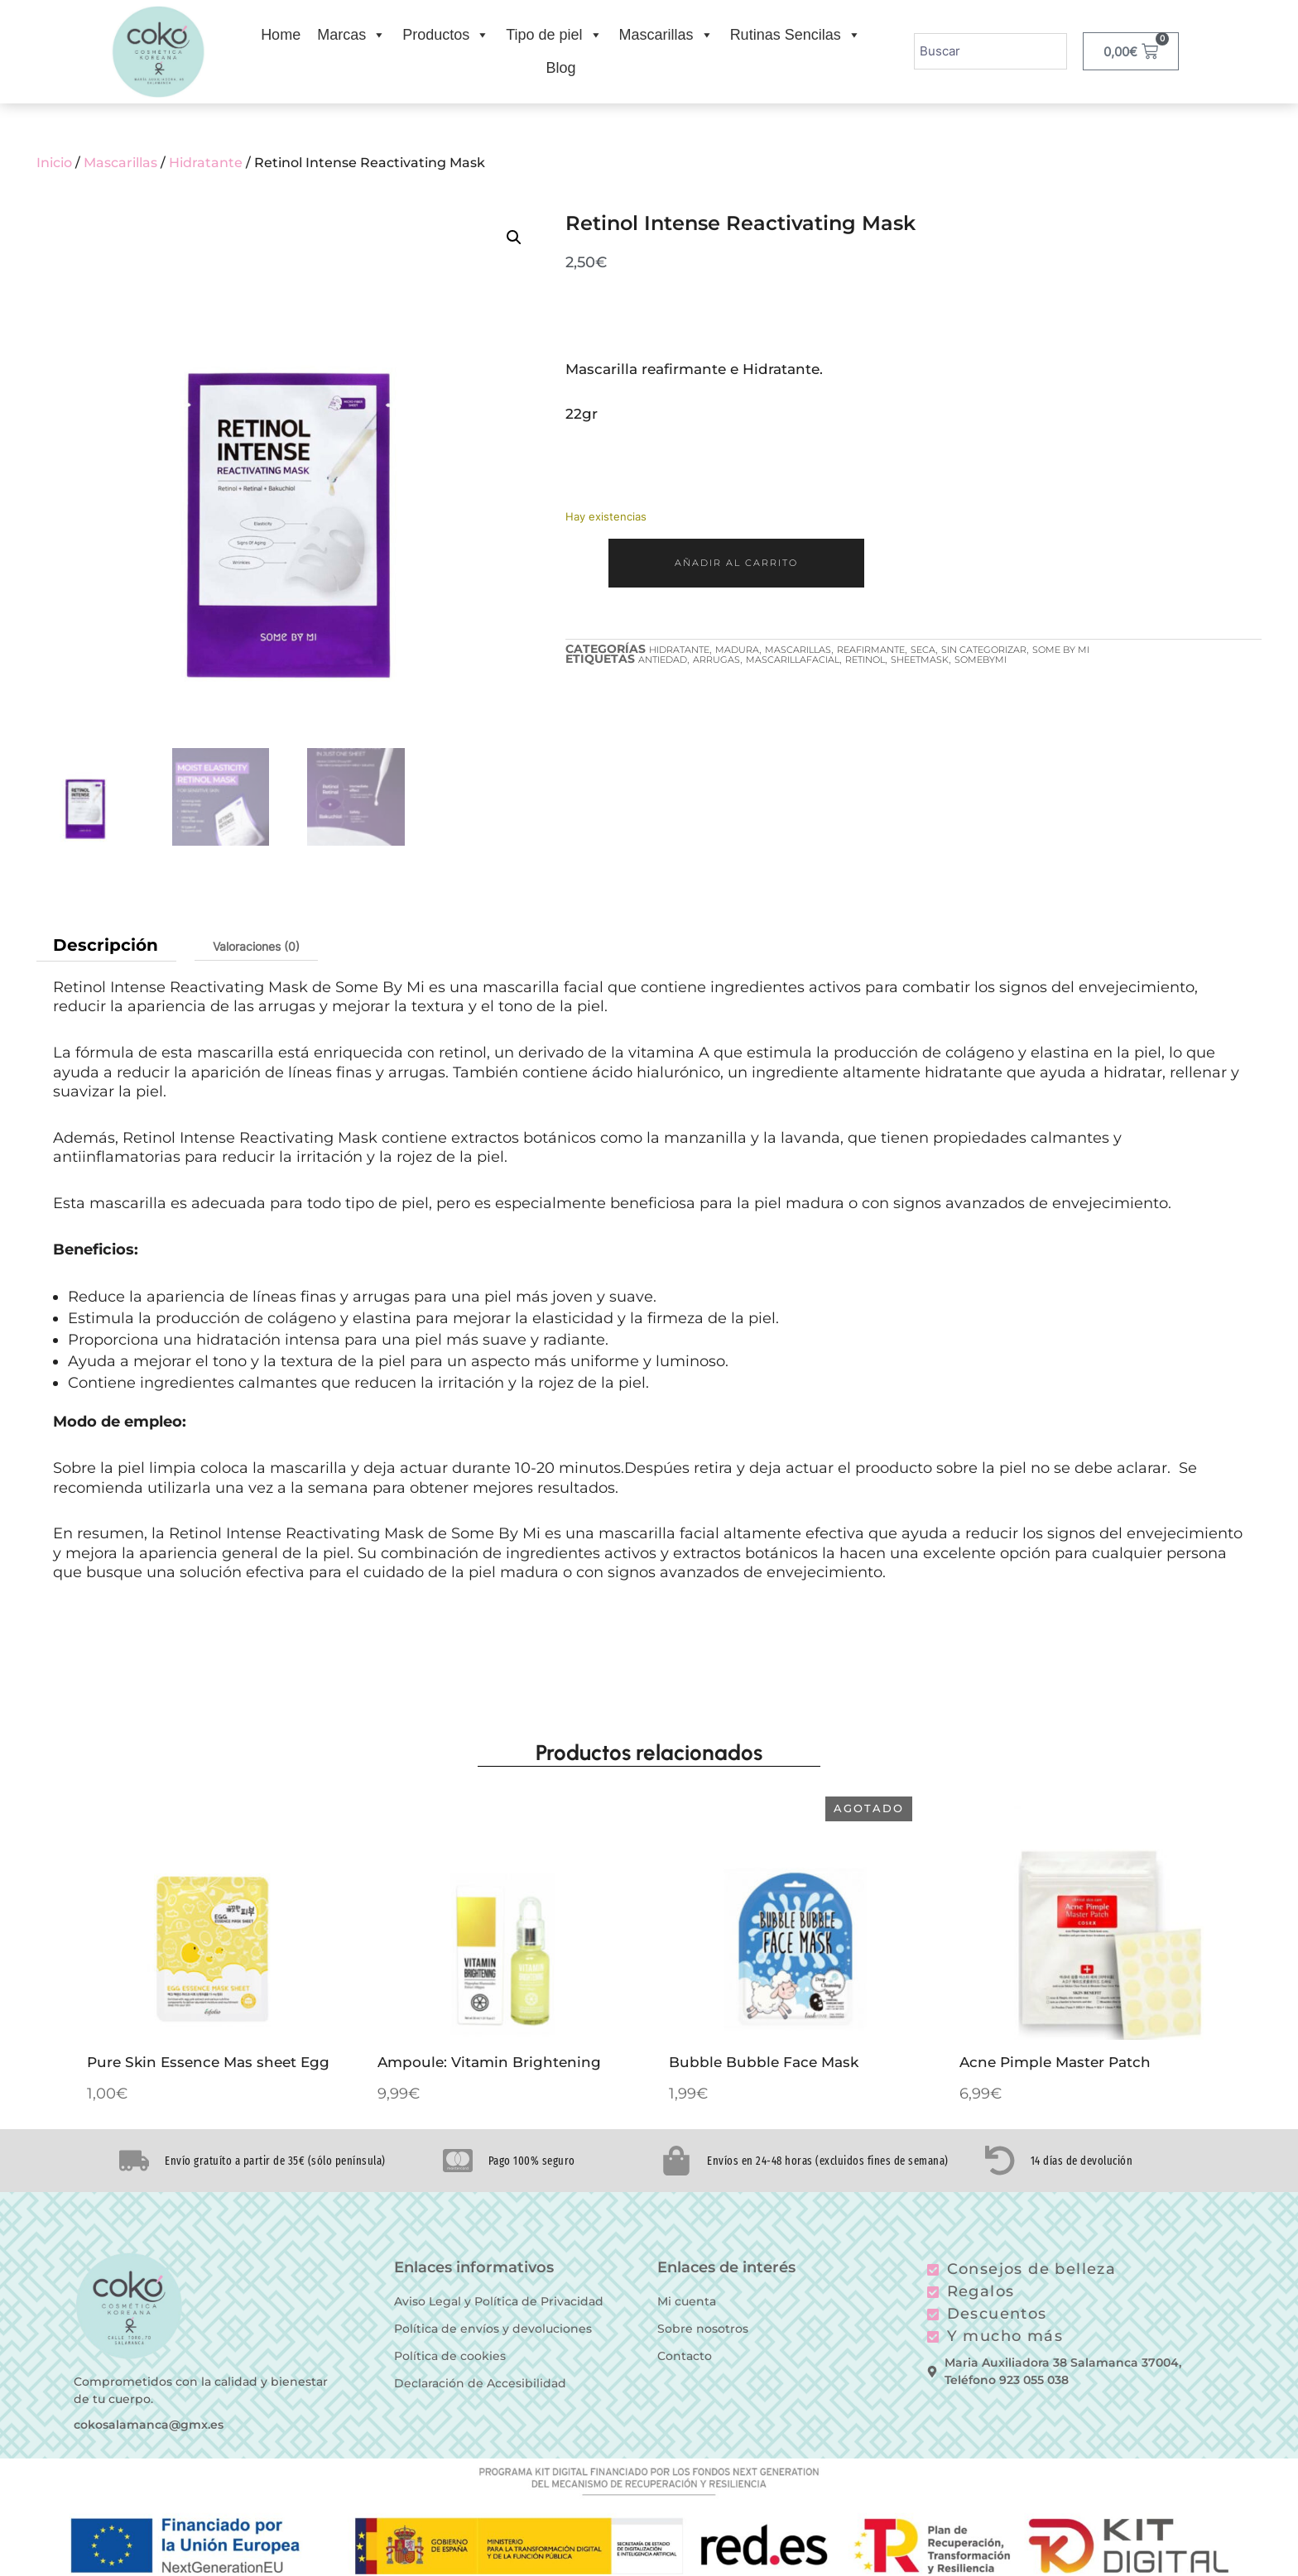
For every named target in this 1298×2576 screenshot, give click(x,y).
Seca (923, 649)
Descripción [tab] (105, 945)
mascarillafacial (792, 659)
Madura (737, 649)
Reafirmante (871, 649)
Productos (445, 34)
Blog (560, 68)
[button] (514, 237)
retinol (865, 659)
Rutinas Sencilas (795, 34)
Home (280, 34)
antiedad (662, 659)
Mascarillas (666, 34)
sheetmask (920, 659)
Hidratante (206, 162)
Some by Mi (1060, 649)
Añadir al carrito (736, 562)
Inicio (54, 162)
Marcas (351, 34)
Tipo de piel (554, 34)
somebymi (980, 659)
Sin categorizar (983, 649)
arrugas (716, 659)
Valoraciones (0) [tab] (256, 946)
